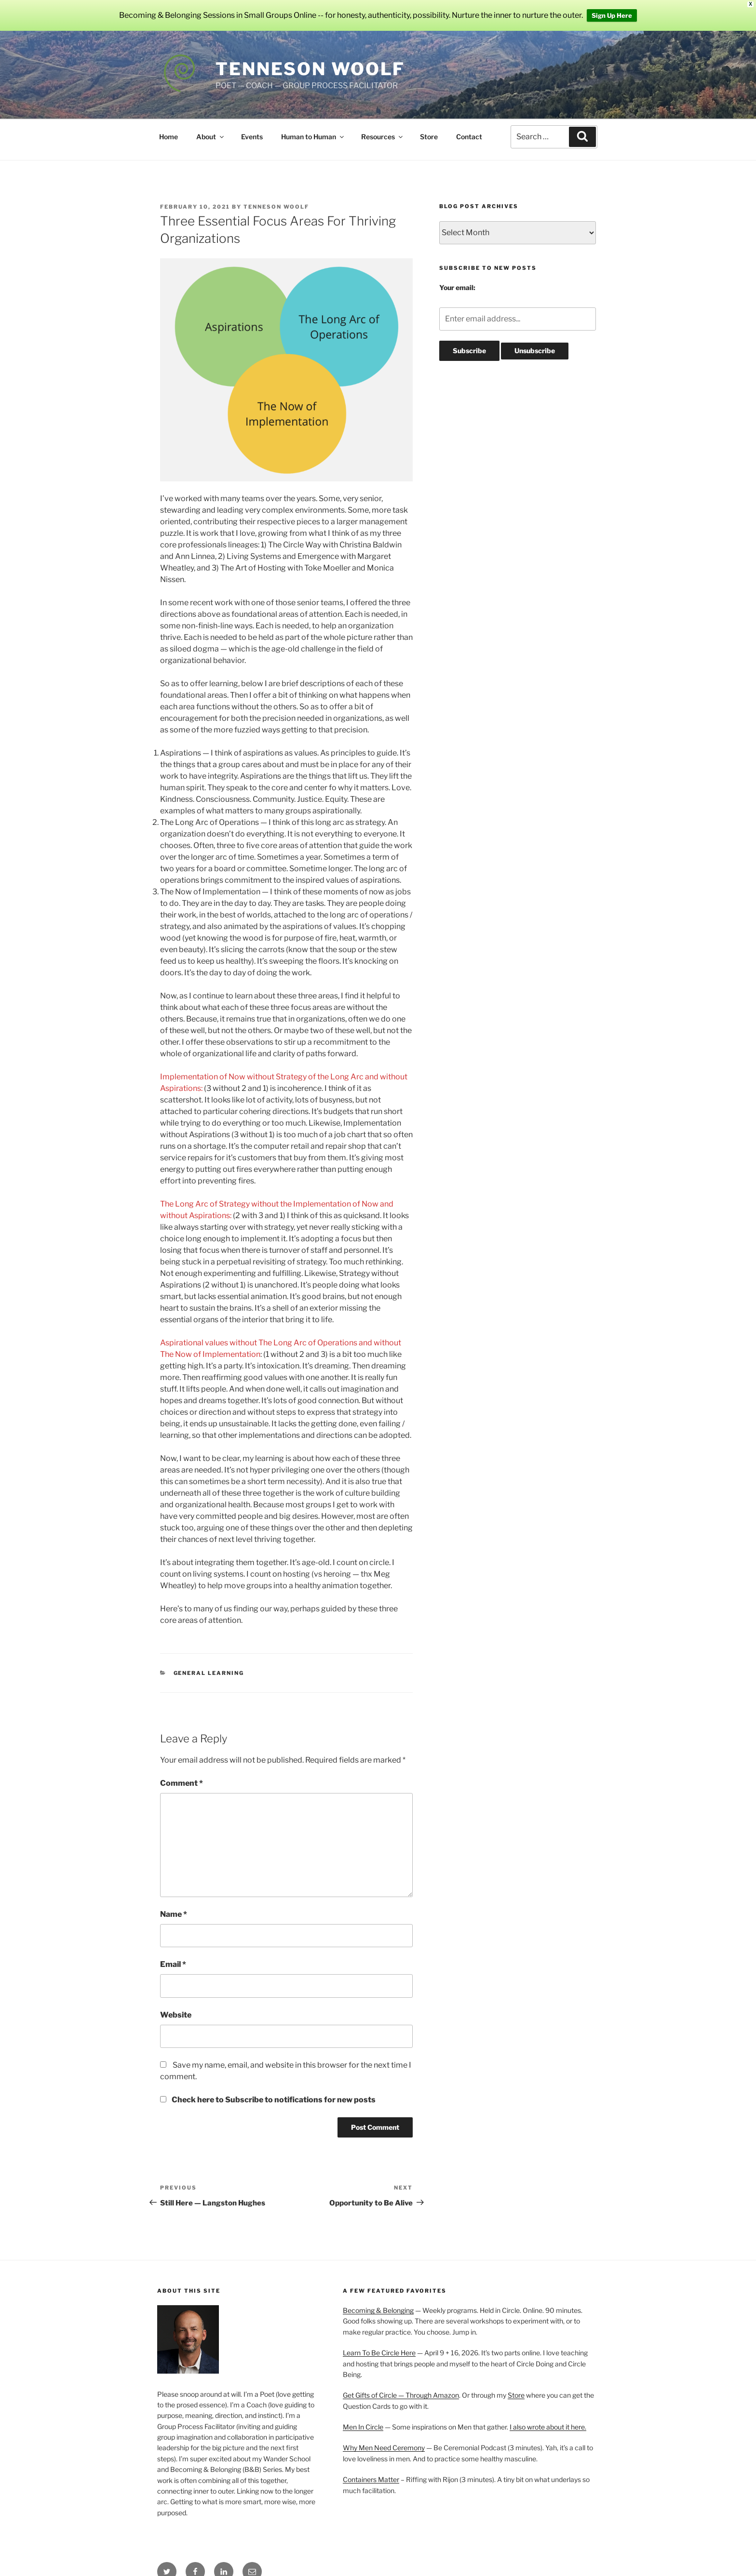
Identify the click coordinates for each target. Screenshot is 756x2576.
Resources (382, 137)
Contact (469, 137)
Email (173, 1964)
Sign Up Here (612, 15)
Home (168, 137)
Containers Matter (371, 2479)
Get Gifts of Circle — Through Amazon (401, 2395)
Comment (181, 1783)
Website (175, 2014)
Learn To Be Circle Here (379, 2353)
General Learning (209, 1673)
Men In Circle (363, 2427)
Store (429, 137)
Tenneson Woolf (310, 69)
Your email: (457, 287)
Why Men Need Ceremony (384, 2447)
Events (252, 137)
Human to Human (313, 137)
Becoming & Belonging (378, 2310)
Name (173, 1914)
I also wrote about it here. (548, 2427)
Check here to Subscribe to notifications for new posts (268, 2099)
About (210, 137)
